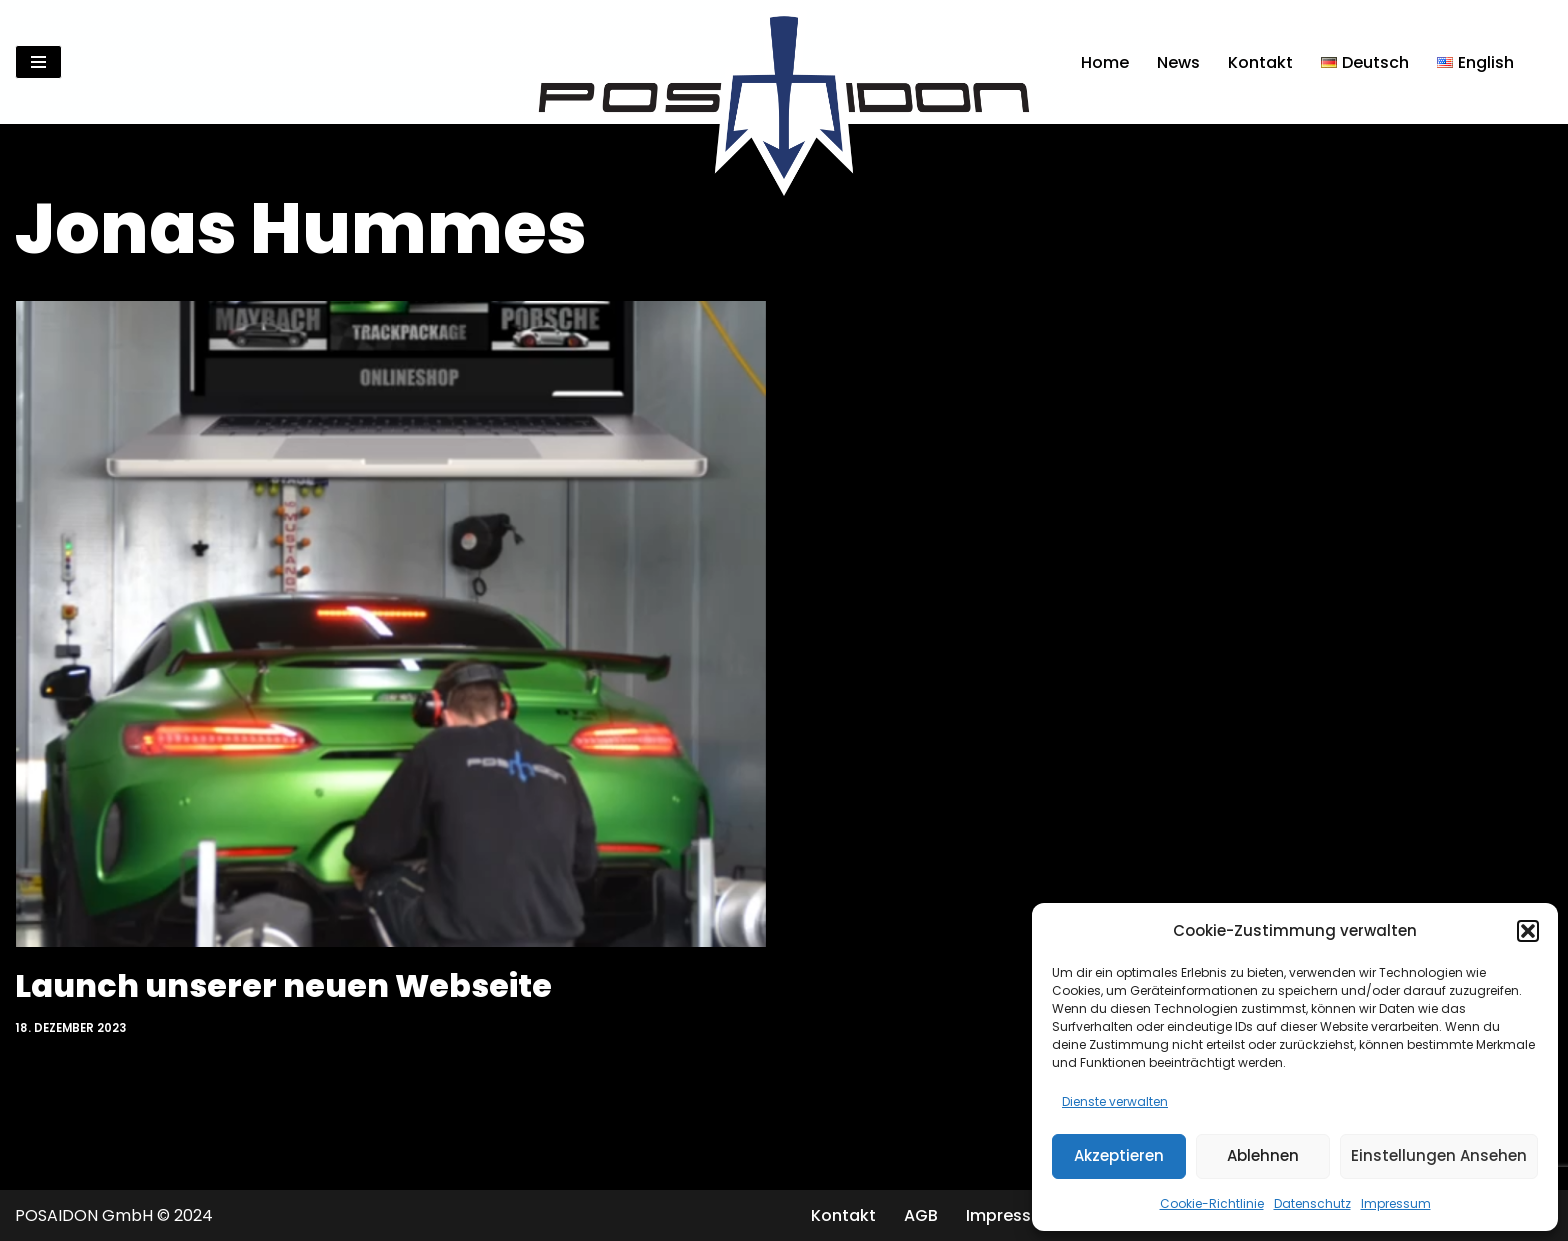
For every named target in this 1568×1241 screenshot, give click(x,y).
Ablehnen (1263, 1155)
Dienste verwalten (1115, 1101)
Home (1105, 62)
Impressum (1396, 1203)
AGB (921, 1215)
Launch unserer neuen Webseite (283, 985)
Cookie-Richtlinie (1212, 1203)
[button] (1528, 931)
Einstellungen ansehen (1439, 1155)
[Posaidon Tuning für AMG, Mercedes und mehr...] (784, 62)
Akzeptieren (1119, 1155)
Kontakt (1260, 62)
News (1178, 62)
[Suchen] (1535, 62)
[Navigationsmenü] (38, 62)
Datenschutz (1312, 1203)
